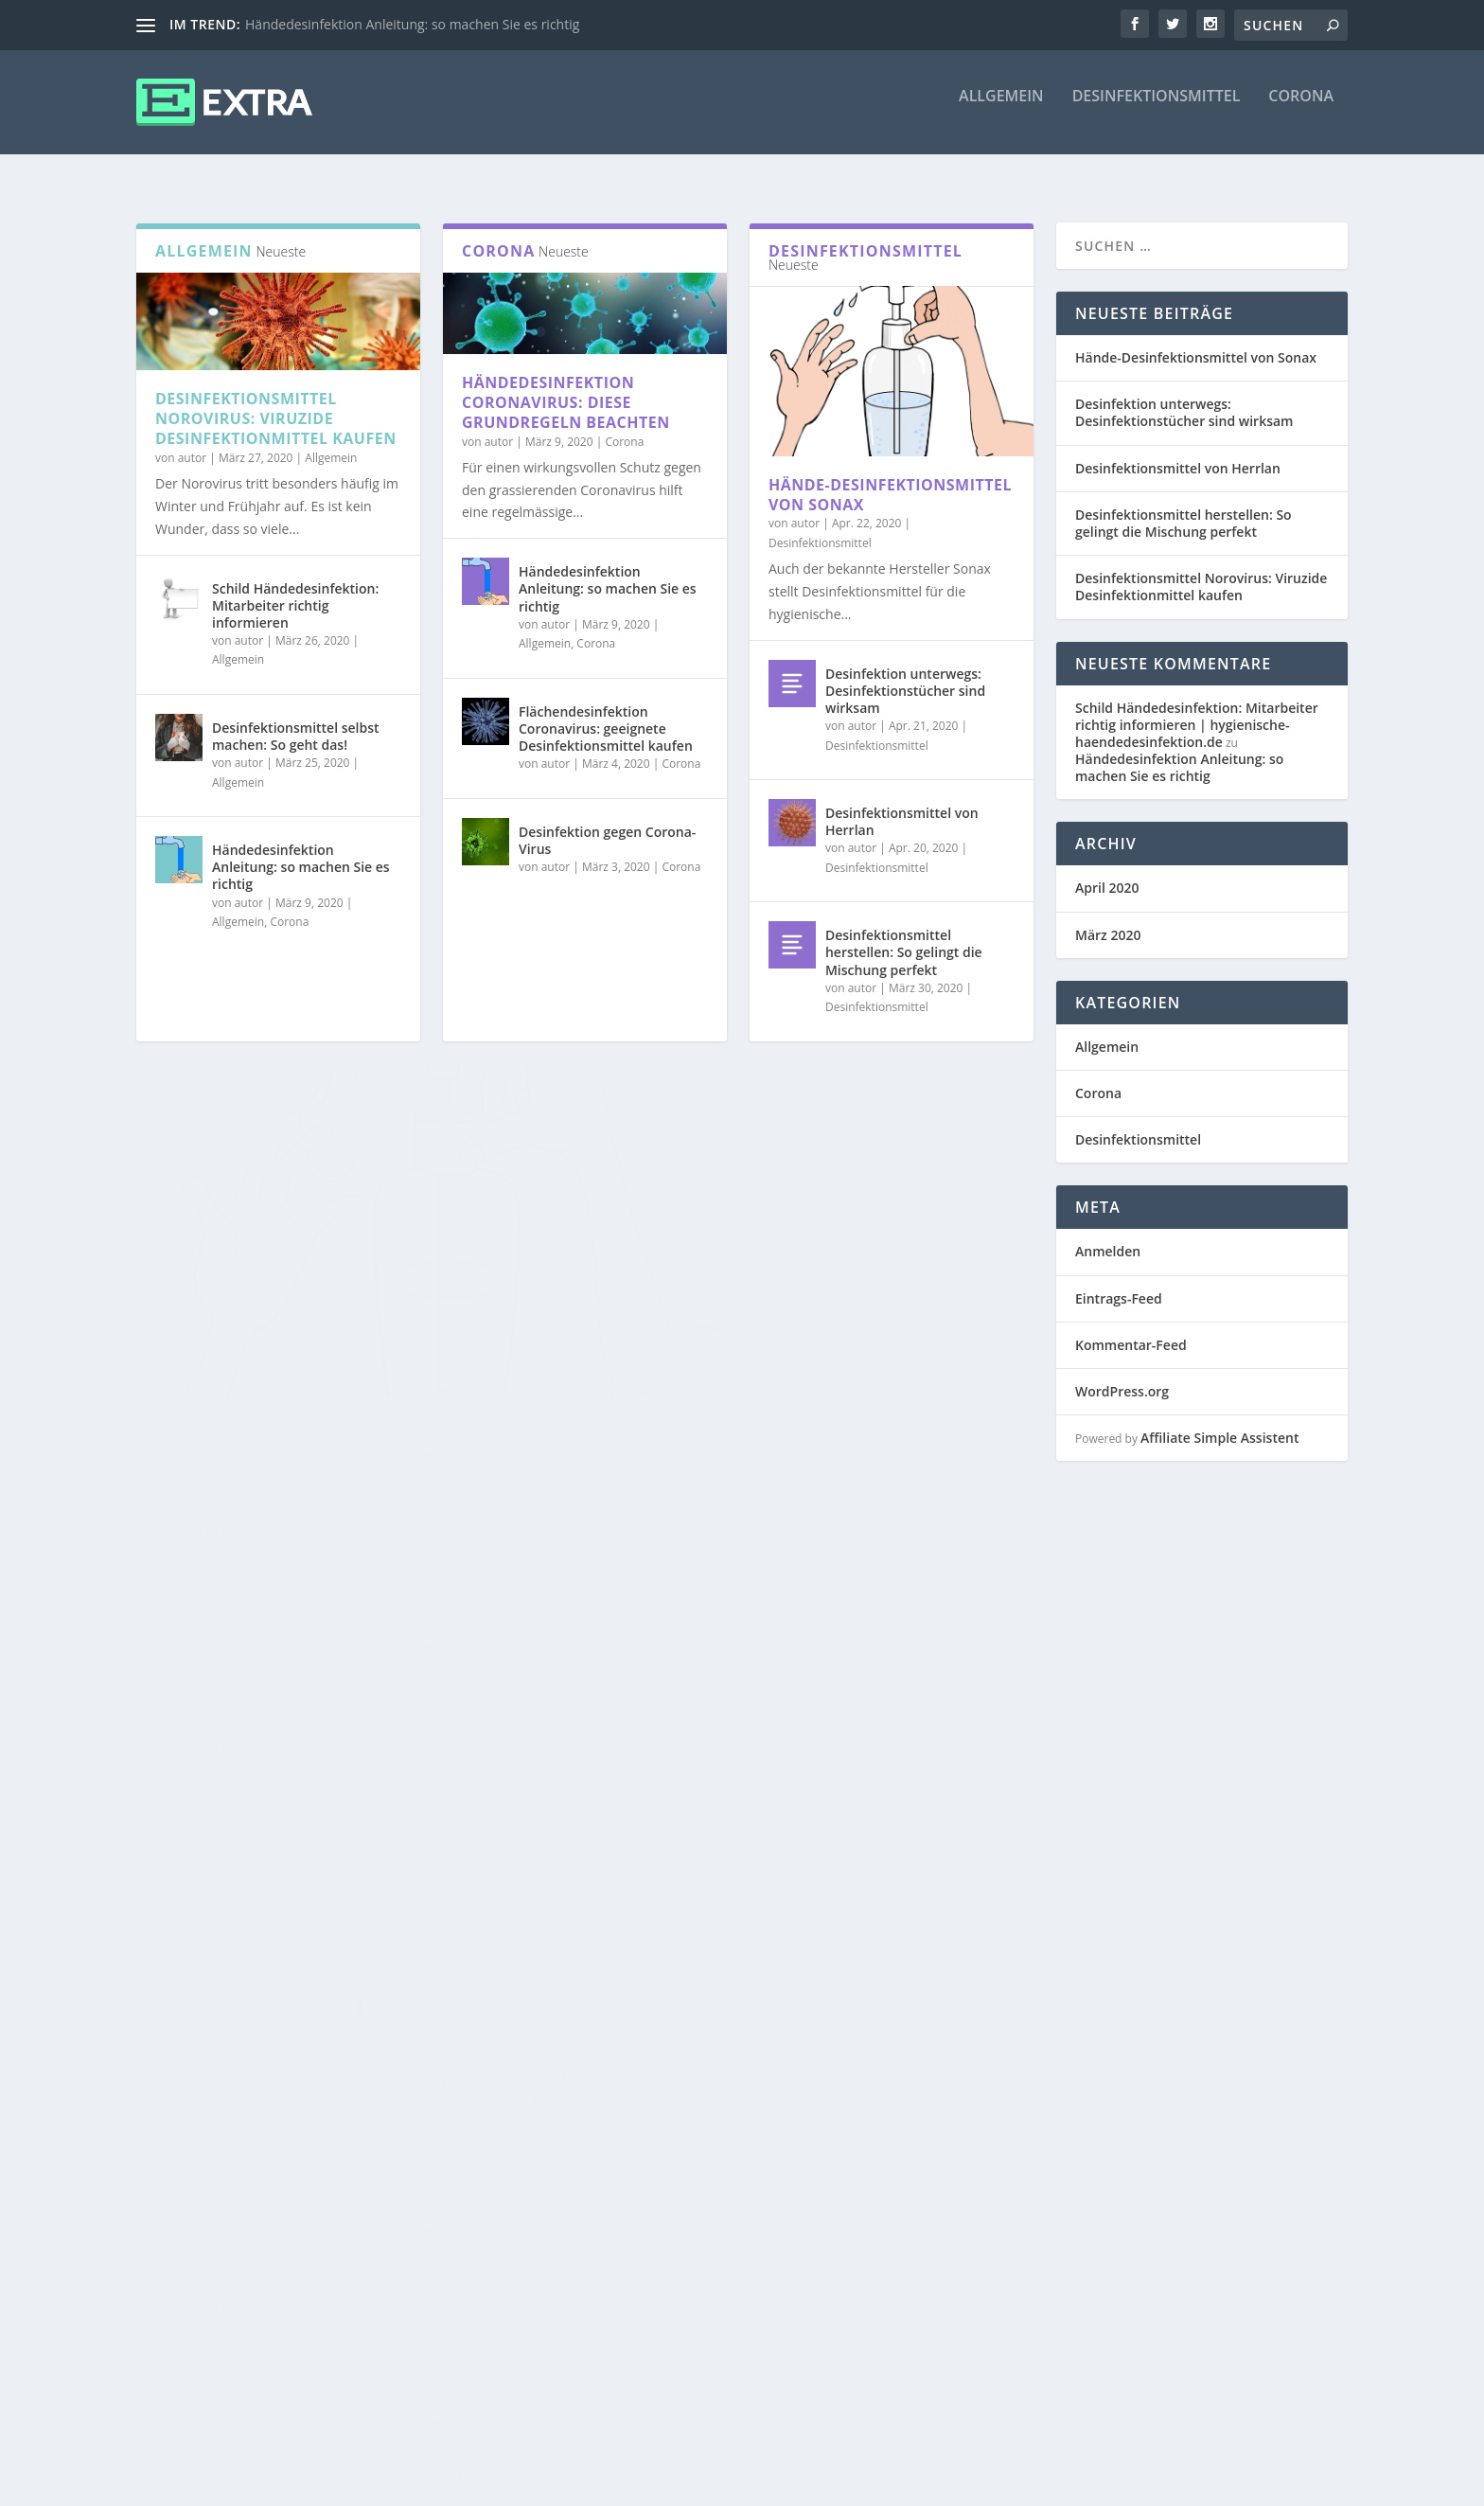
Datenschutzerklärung (1188, 2484)
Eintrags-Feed (1118, 1281)
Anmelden (1107, 1234)
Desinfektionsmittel (1156, 110)
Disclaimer (1073, 2484)
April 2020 (1107, 871)
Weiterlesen (210, 1464)
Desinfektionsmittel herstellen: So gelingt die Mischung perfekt (903, 935)
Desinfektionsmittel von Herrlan (902, 804)
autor (192, 441)
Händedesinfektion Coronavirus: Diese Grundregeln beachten (566, 385)
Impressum (992, 2484)
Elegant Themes (278, 2484)
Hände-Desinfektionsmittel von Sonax (890, 477)
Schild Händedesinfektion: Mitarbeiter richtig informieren (295, 588)
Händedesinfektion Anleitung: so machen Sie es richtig (412, 24)
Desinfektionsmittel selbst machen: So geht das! (296, 719)
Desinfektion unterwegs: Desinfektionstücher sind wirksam (905, 674)
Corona (1301, 110)
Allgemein (1001, 110)
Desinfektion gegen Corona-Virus (607, 823)
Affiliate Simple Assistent (1219, 1421)
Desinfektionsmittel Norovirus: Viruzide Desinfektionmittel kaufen (276, 401)
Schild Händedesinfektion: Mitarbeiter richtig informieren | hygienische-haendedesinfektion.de (1196, 708)
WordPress (473, 2484)
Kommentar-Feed (1131, 1328)
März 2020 (1107, 918)
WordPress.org (1122, 1374)
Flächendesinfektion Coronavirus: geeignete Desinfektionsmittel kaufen (606, 711)
